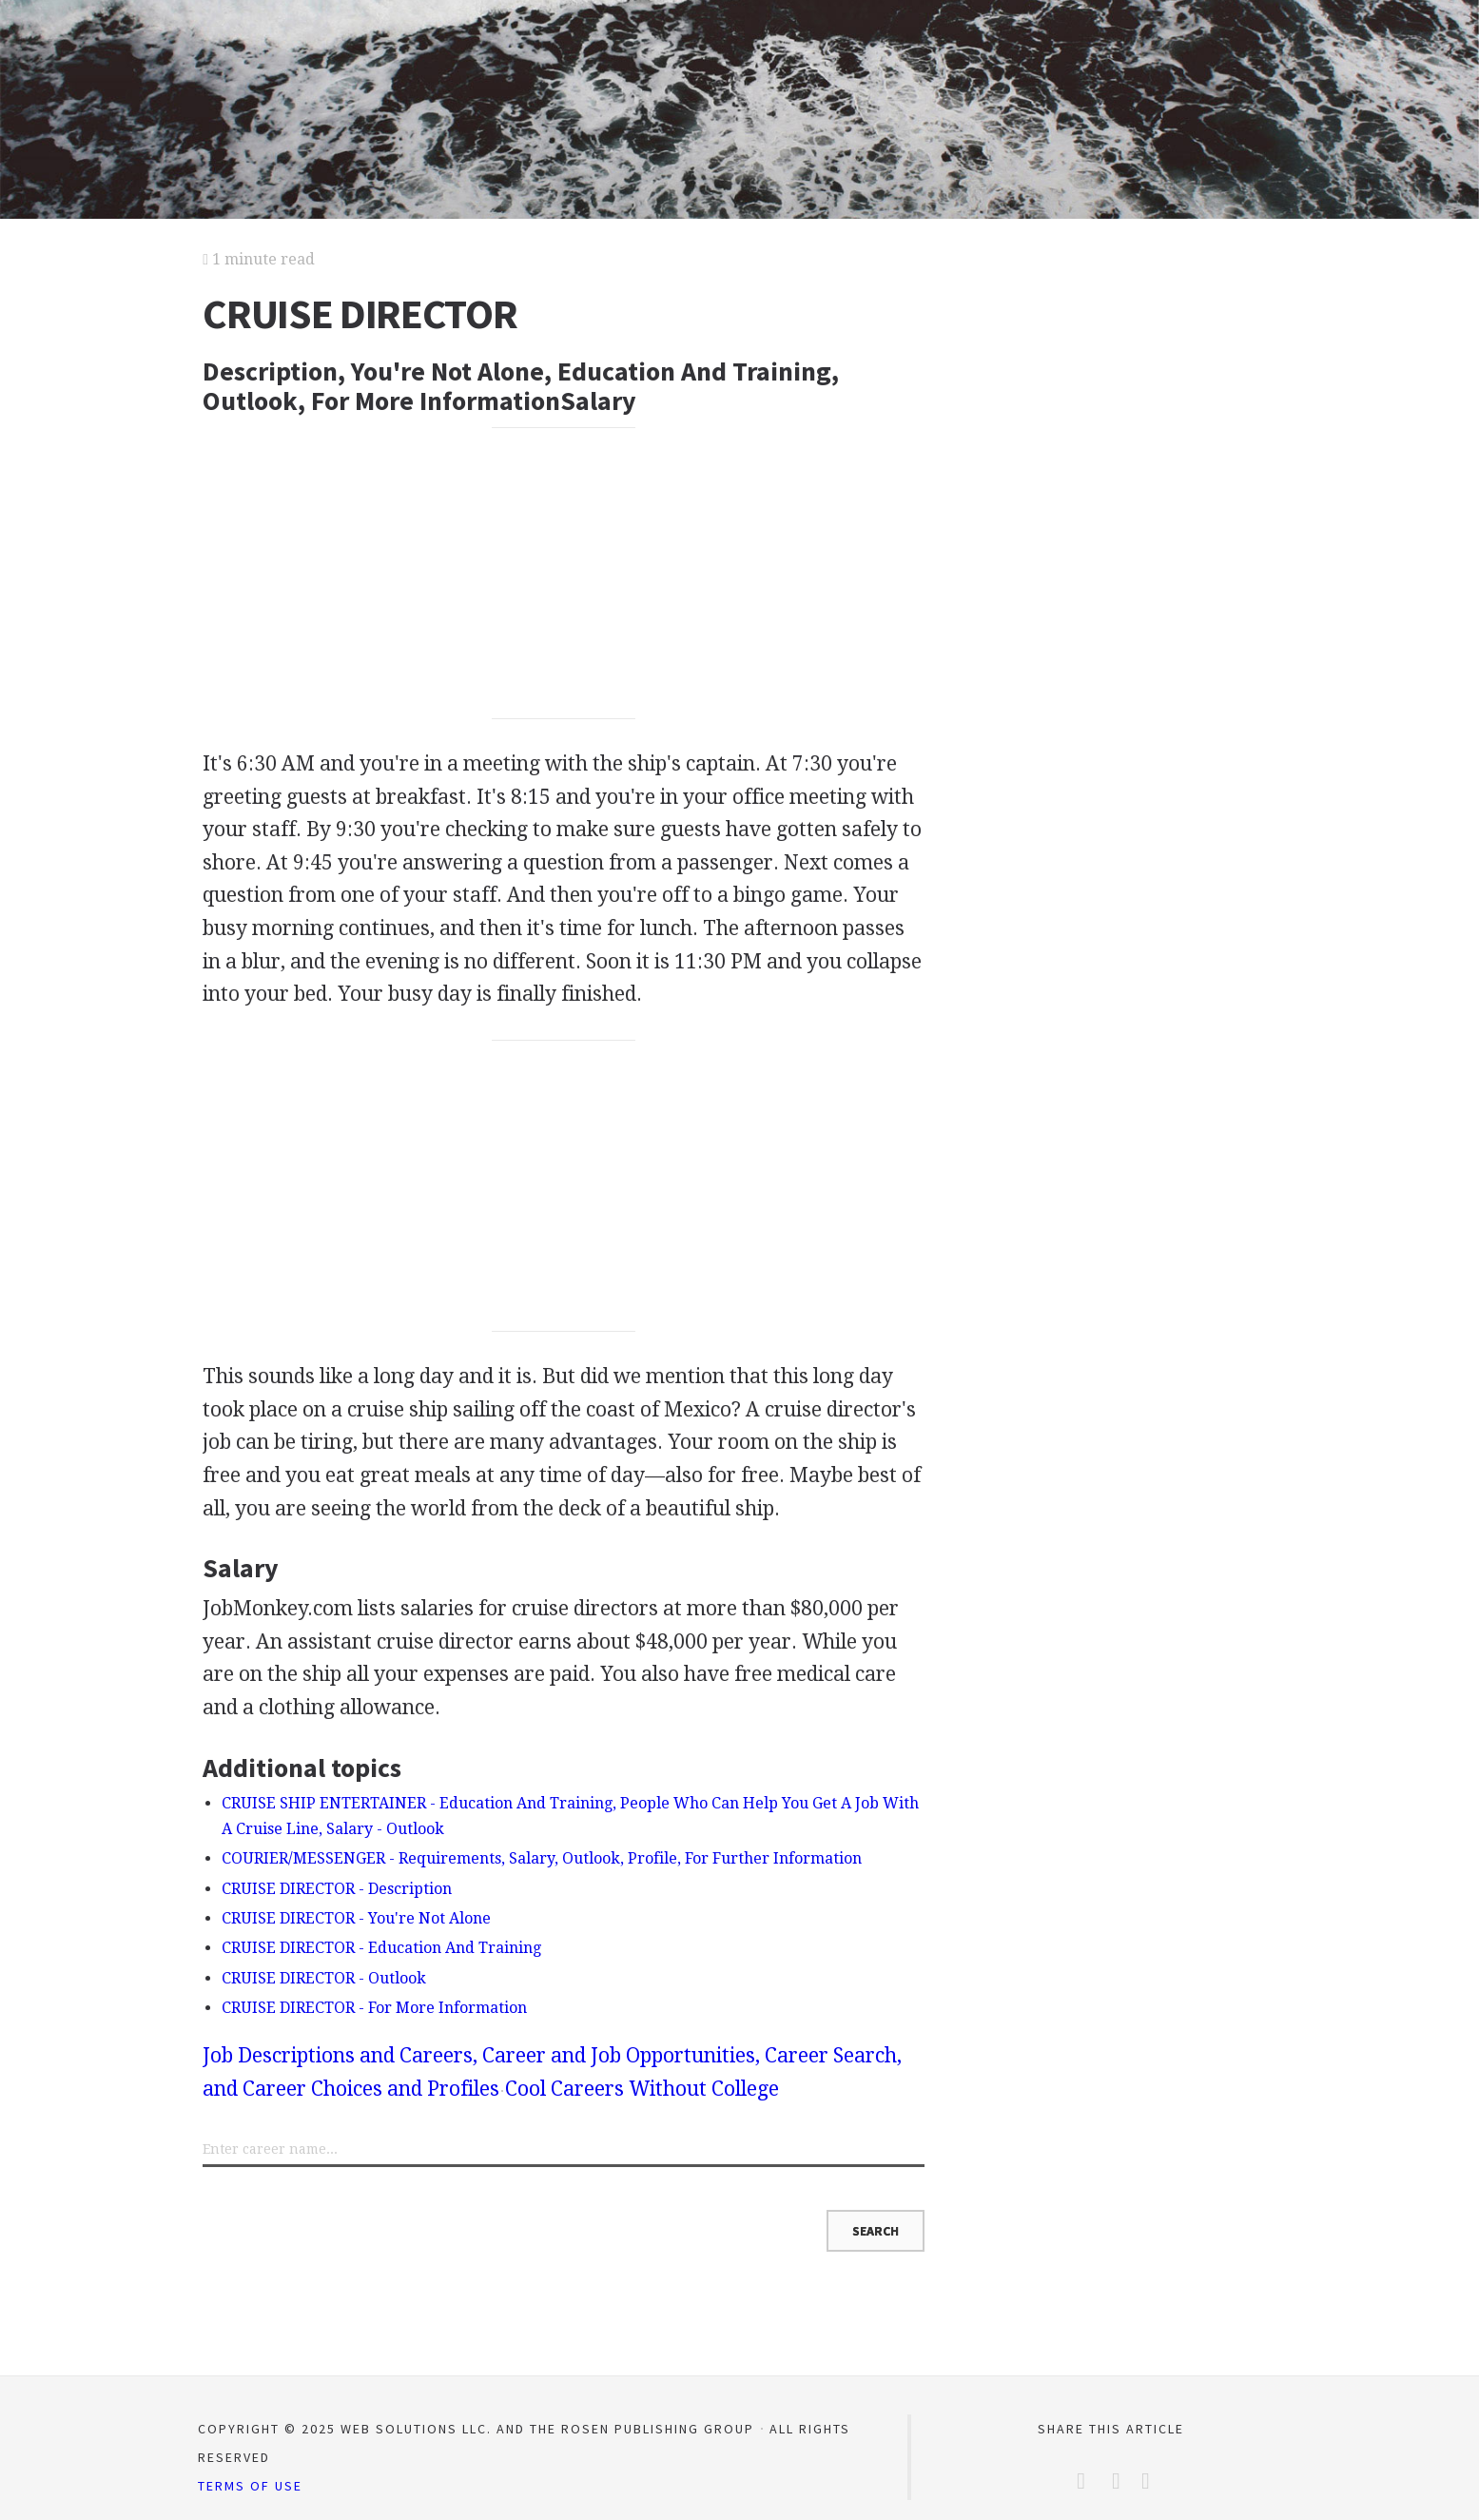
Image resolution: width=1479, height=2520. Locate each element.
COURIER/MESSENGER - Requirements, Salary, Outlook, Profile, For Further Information (542, 1858)
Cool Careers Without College (642, 2088)
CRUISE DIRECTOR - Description (337, 1889)
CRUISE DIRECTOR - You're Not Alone (356, 1918)
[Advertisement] (564, 573)
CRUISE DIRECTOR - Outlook (324, 1978)
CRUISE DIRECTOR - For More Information (374, 2008)
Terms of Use (250, 2485)
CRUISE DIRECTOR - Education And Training (381, 1948)
